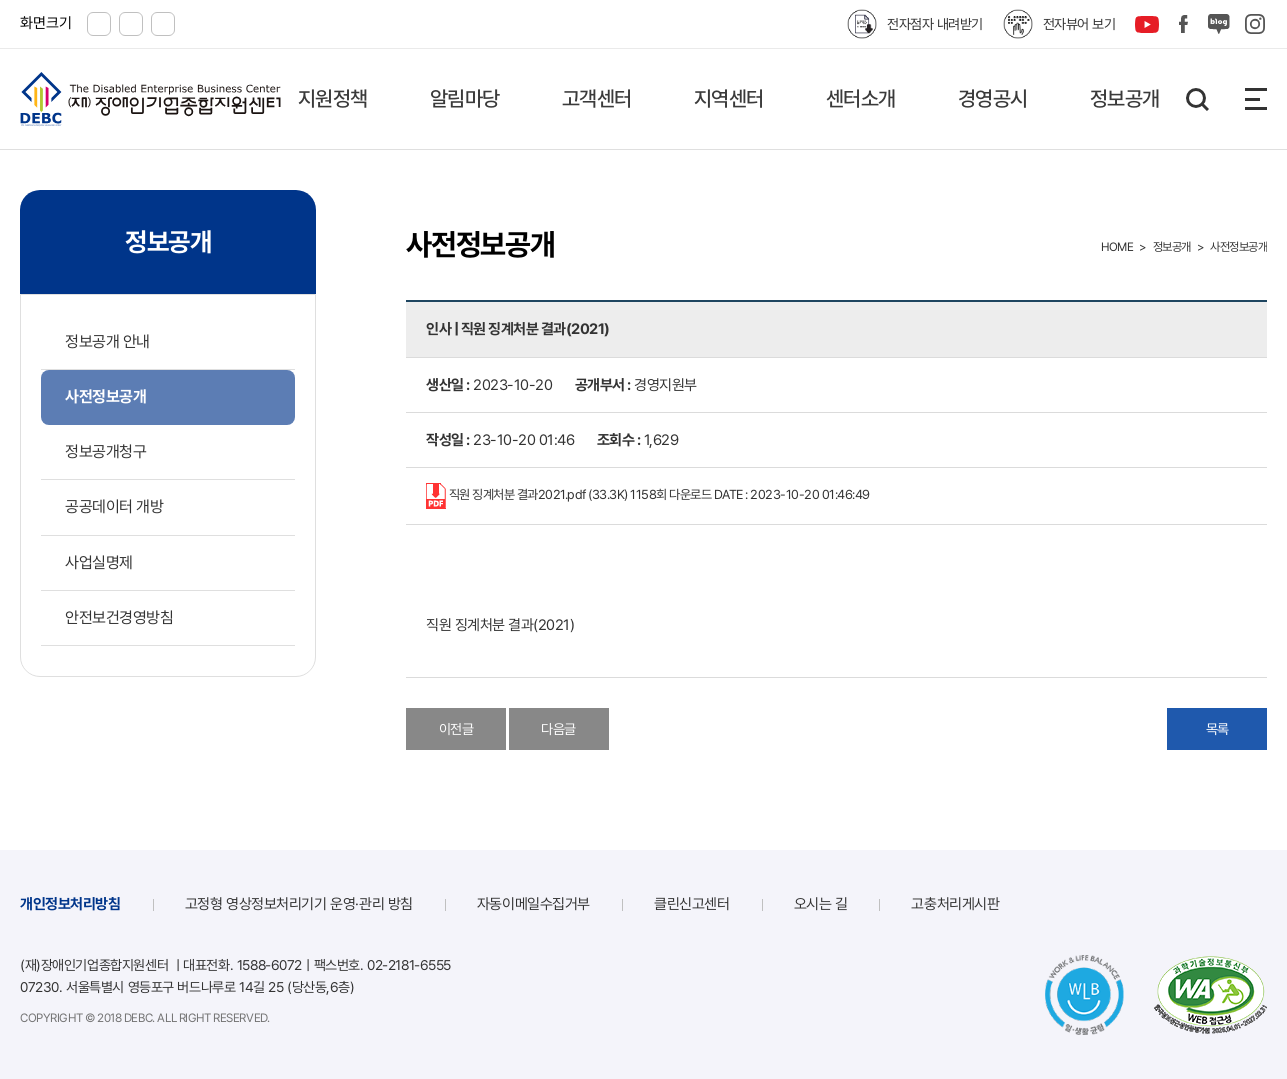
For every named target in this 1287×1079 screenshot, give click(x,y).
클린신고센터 (691, 904)
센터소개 (861, 98)
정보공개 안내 (107, 341)
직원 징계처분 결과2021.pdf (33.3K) (648, 496)
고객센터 (597, 98)
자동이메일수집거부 (533, 904)
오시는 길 (821, 904)
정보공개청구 (105, 451)
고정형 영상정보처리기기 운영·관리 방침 (299, 904)
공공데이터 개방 (114, 506)
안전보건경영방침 (119, 617)
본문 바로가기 (0, 0)
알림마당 (465, 98)
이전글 (456, 729)
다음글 (558, 729)
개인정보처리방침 (70, 904)
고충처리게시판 (955, 904)
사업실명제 (99, 562)
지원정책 (333, 98)
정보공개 (1125, 98)
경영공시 (993, 98)
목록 (1217, 729)
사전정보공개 (105, 396)
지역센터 (729, 98)
